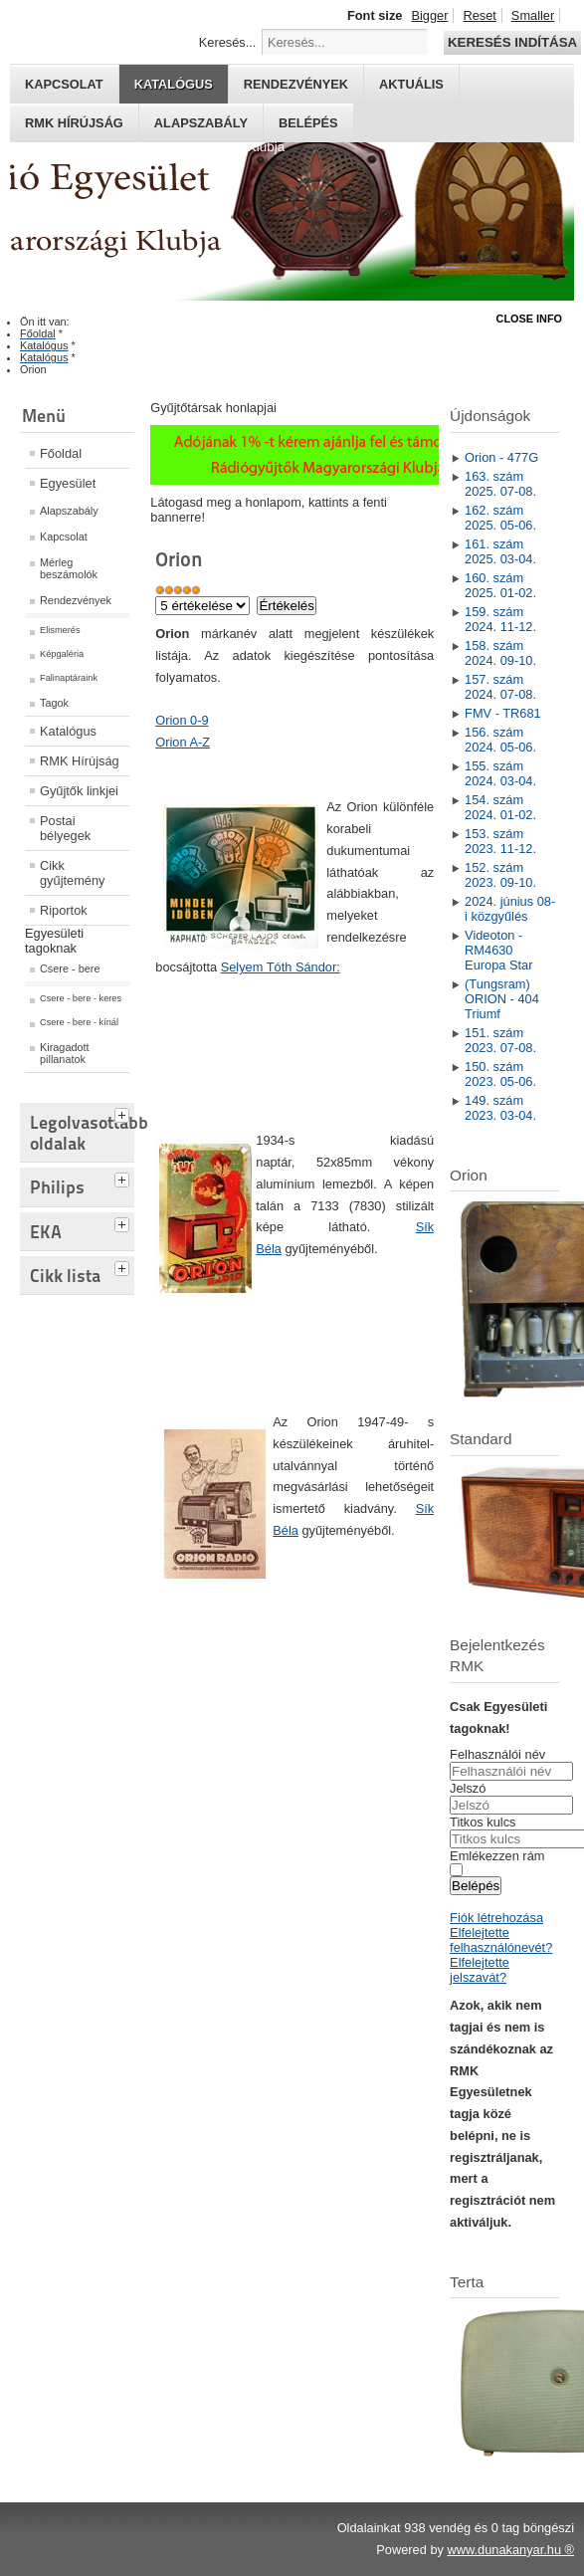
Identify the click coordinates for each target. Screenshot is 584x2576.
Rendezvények (296, 84)
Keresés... (228, 42)
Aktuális (411, 84)
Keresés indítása (512, 42)
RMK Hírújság (79, 760)
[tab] (124, 1113)
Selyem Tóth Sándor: (280, 967)
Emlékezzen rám (497, 1855)
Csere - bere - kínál (79, 1022)
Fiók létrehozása (496, 1917)
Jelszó (468, 1788)
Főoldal (61, 453)
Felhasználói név (497, 1754)
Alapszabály (201, 122)
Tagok (54, 703)
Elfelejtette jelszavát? (479, 1970)
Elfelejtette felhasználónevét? (501, 1940)
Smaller (532, 15)
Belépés (308, 122)
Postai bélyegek (65, 828)
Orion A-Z (182, 742)
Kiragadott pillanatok (65, 1053)
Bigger (429, 15)
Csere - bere (69, 968)
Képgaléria (62, 654)
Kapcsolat (64, 84)
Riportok (64, 910)
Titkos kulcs (482, 1822)
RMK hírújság (74, 122)
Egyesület (68, 483)
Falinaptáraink (68, 678)
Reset (479, 15)
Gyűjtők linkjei (79, 790)
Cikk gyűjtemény (72, 873)
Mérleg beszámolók (68, 568)
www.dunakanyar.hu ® (510, 2549)
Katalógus (173, 84)
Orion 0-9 (181, 720)
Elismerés (60, 630)
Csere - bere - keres (80, 998)
